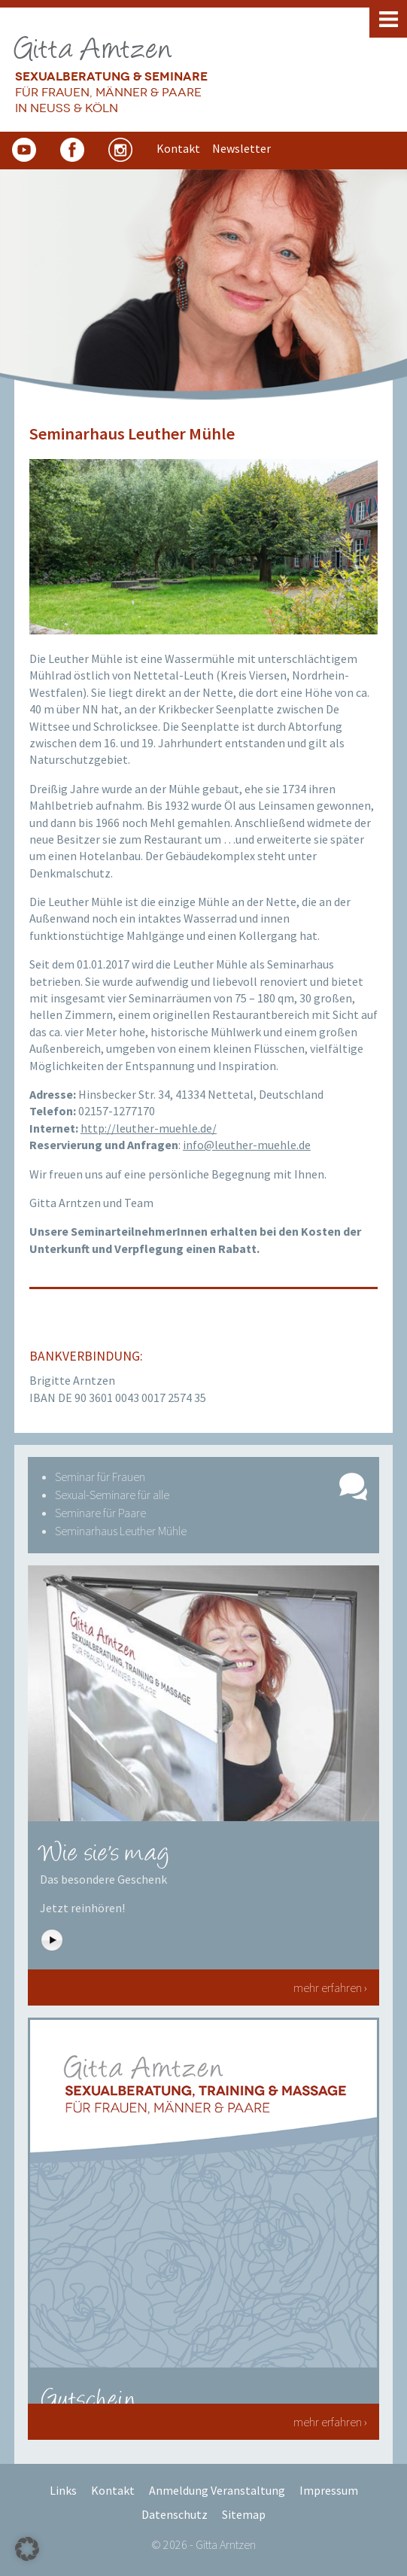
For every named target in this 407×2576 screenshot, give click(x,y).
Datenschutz (174, 2514)
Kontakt (113, 2490)
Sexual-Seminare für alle (112, 1494)
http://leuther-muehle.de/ (148, 1128)
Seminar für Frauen (100, 1476)
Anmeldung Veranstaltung (217, 2490)
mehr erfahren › (330, 1987)
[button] (27, 2549)
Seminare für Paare (100, 1512)
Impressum (328, 2490)
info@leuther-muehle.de (247, 1144)
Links (63, 2490)
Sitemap (244, 2514)
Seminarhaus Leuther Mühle (121, 1530)
